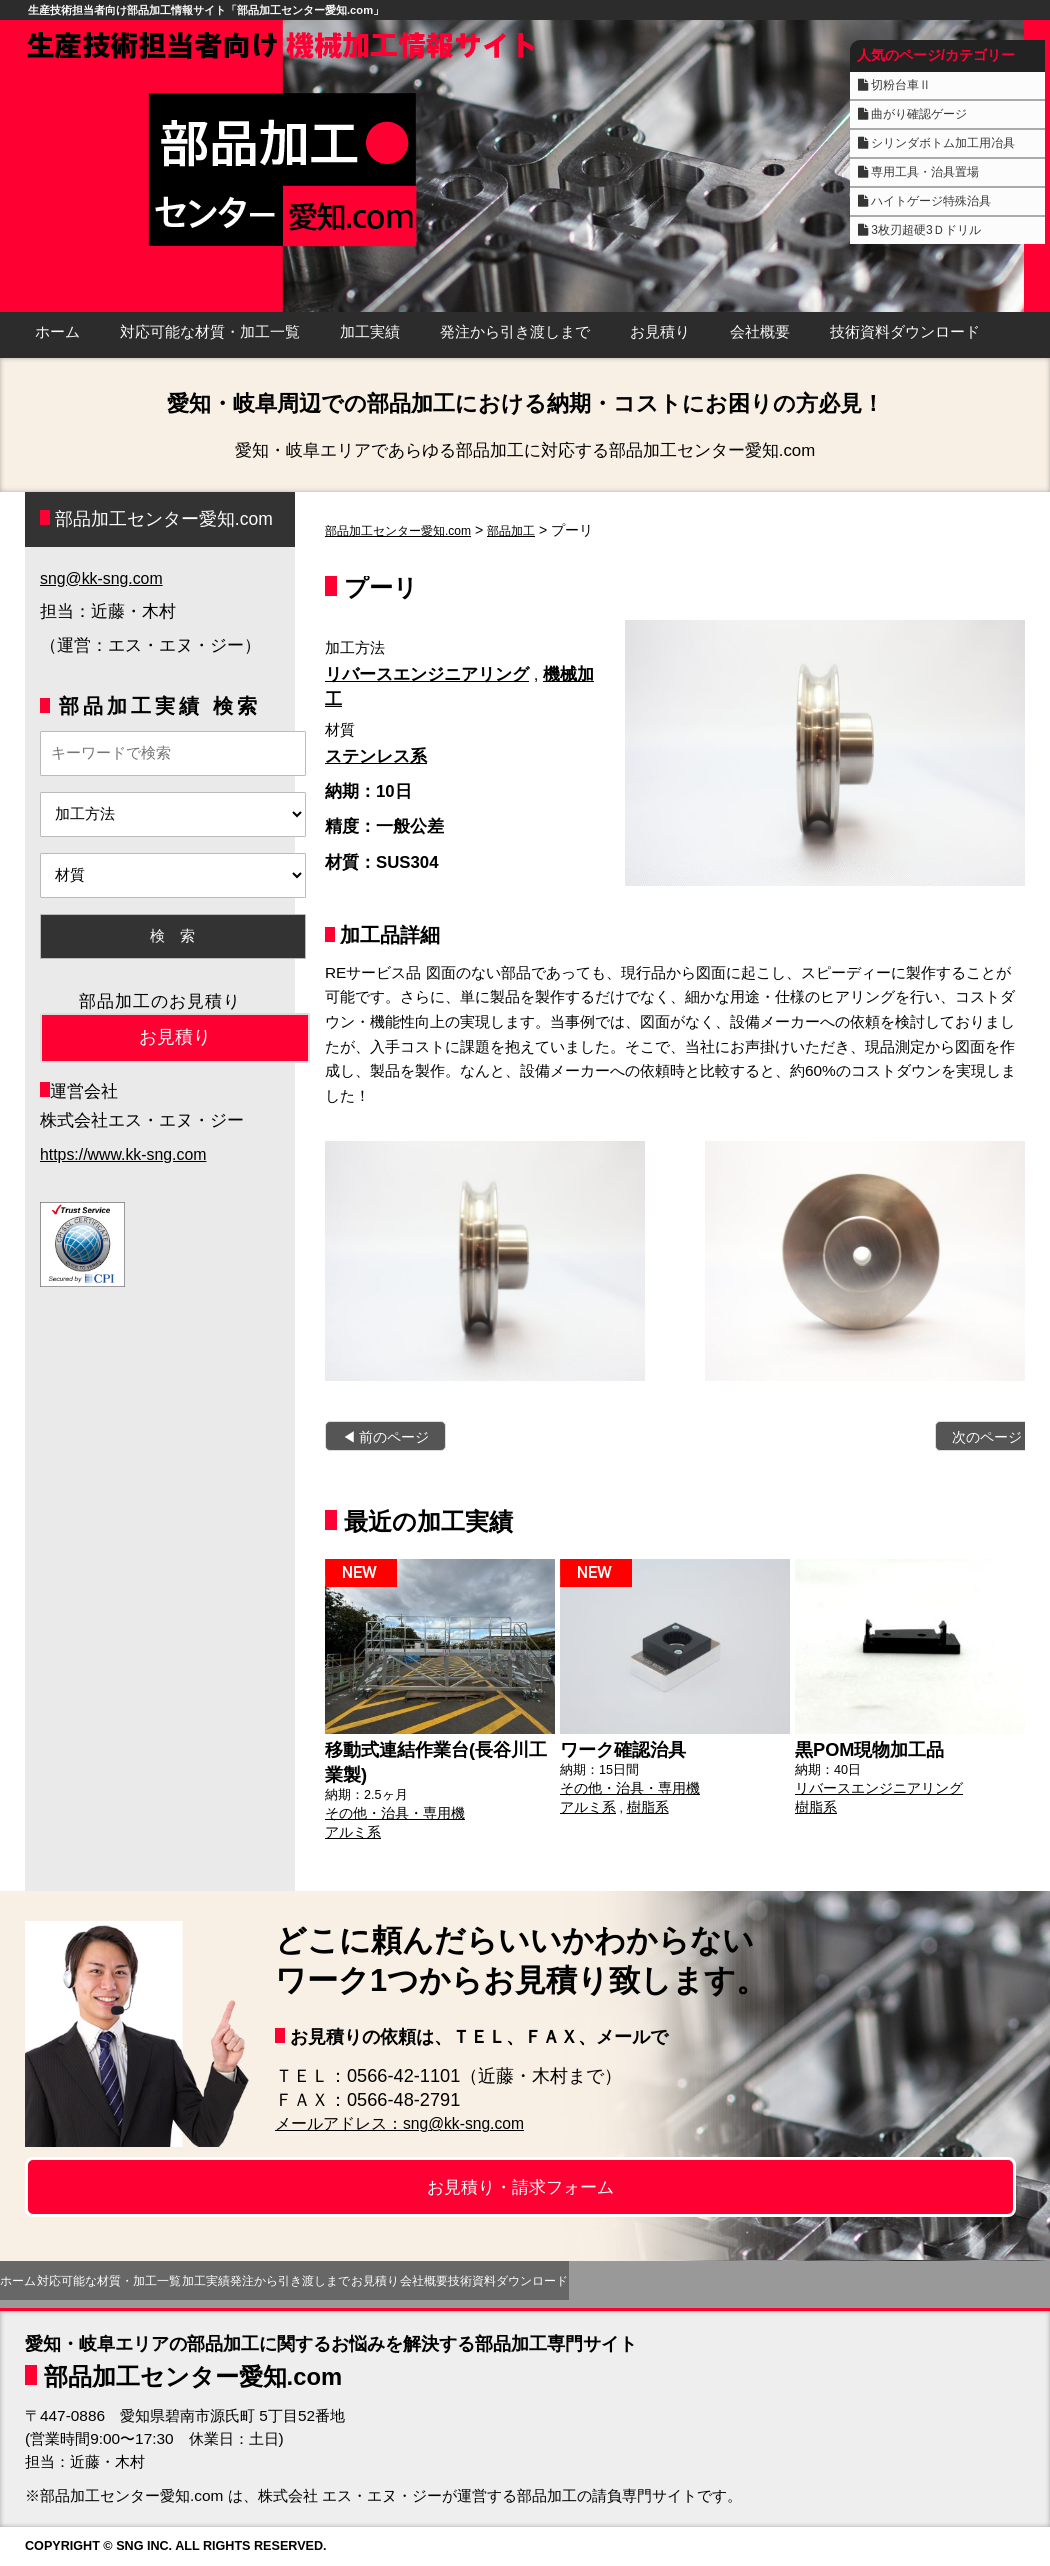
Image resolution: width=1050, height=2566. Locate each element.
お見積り (660, 332)
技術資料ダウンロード (905, 332)
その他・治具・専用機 (390, 1806)
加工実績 (370, 332)
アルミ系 (351, 1823)
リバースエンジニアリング (427, 674)
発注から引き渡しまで (515, 332)
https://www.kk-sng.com (128, 1154)
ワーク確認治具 (616, 1747)
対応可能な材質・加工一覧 (210, 332)
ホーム (57, 332)
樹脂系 (642, 1801)
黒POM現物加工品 (861, 1747)
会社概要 (760, 332)
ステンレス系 (376, 756)
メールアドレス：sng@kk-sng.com (417, 2123)
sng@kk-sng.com (105, 578)
